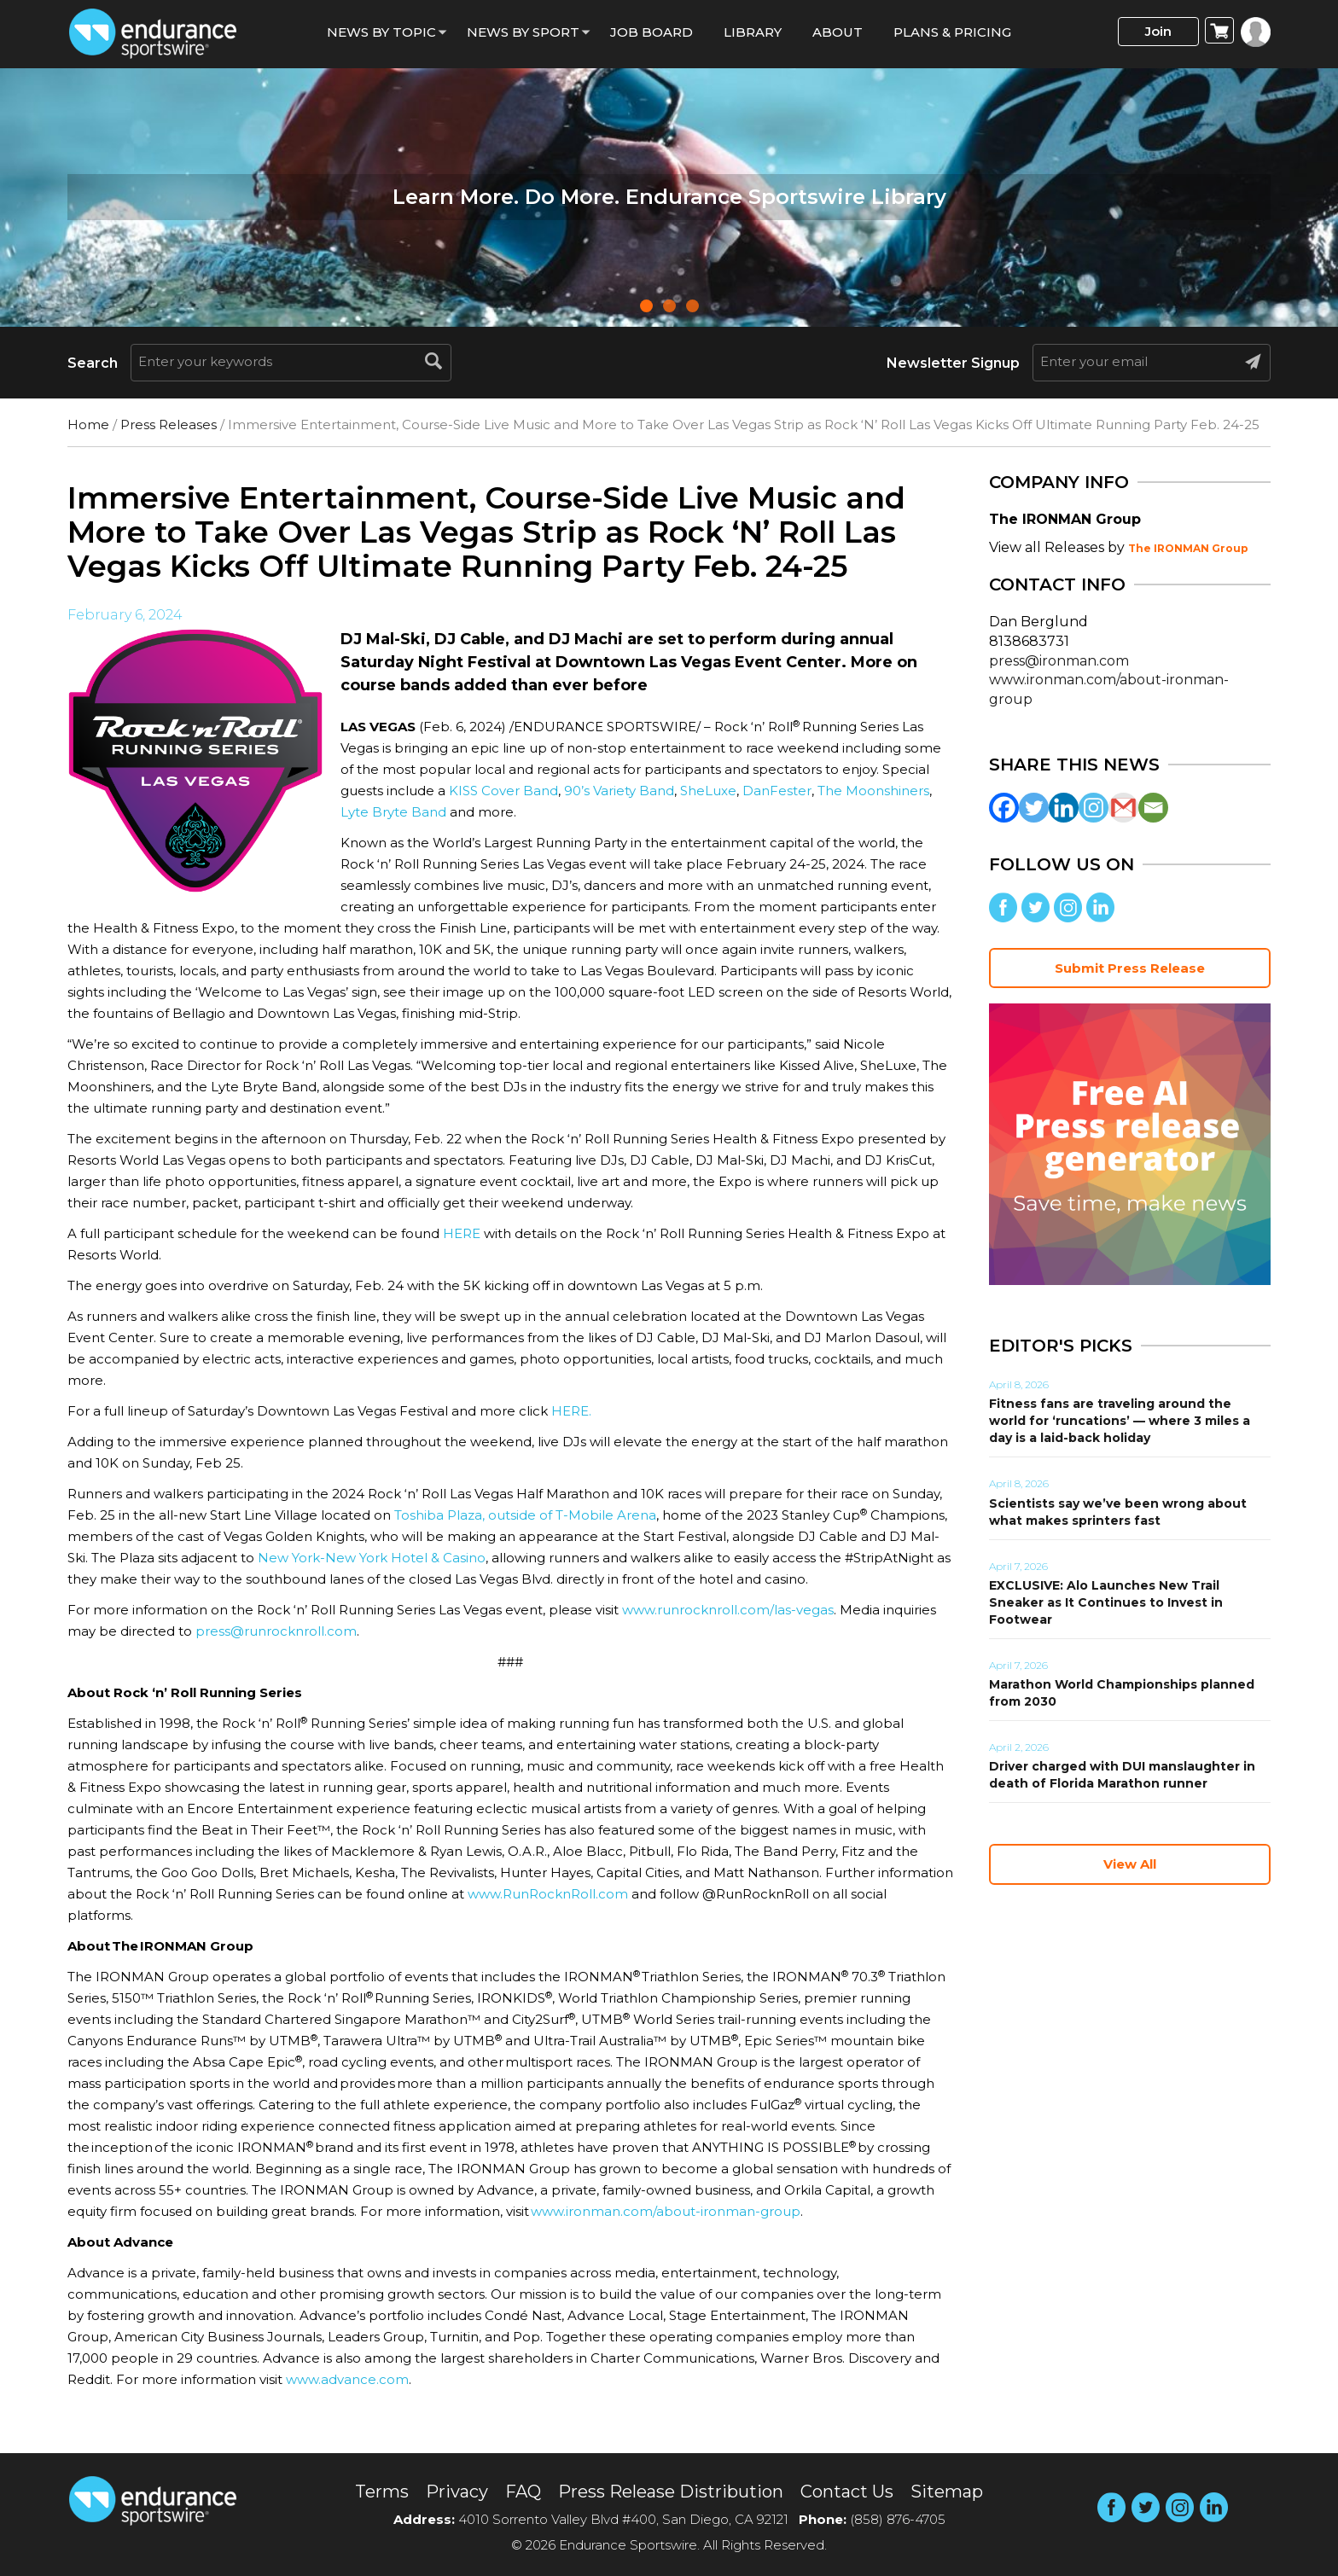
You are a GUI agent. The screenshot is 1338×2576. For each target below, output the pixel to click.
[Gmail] (1123, 808)
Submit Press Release (1130, 968)
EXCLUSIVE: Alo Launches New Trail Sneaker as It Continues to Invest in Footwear (1106, 1602)
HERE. (571, 1411)
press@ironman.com (1059, 661)
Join (1158, 31)
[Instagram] (1093, 808)
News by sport (523, 32)
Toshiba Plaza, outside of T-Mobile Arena (525, 1515)
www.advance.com (347, 2379)
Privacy (457, 2491)
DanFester (777, 790)
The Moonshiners (873, 790)
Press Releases (168, 424)
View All (1129, 1864)
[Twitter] (1034, 808)
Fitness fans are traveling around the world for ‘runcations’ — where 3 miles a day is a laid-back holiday (1119, 1420)
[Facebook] (1004, 808)
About (837, 32)
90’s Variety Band (619, 790)
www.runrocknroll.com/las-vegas (728, 1610)
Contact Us (846, 2491)
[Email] (1153, 808)
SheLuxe (708, 790)
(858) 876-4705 (897, 2519)
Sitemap (946, 2491)
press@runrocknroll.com (276, 1631)
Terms (382, 2491)
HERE (461, 1233)
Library (753, 32)
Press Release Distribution (670, 2491)
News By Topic (381, 32)
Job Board (651, 32)
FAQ (523, 2491)
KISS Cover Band (503, 790)
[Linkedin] (1064, 808)
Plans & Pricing (952, 32)
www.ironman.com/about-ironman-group (665, 2211)
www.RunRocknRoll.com (548, 1894)
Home (88, 424)
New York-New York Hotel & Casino (372, 1558)
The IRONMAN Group (1188, 548)
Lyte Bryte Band (393, 812)
